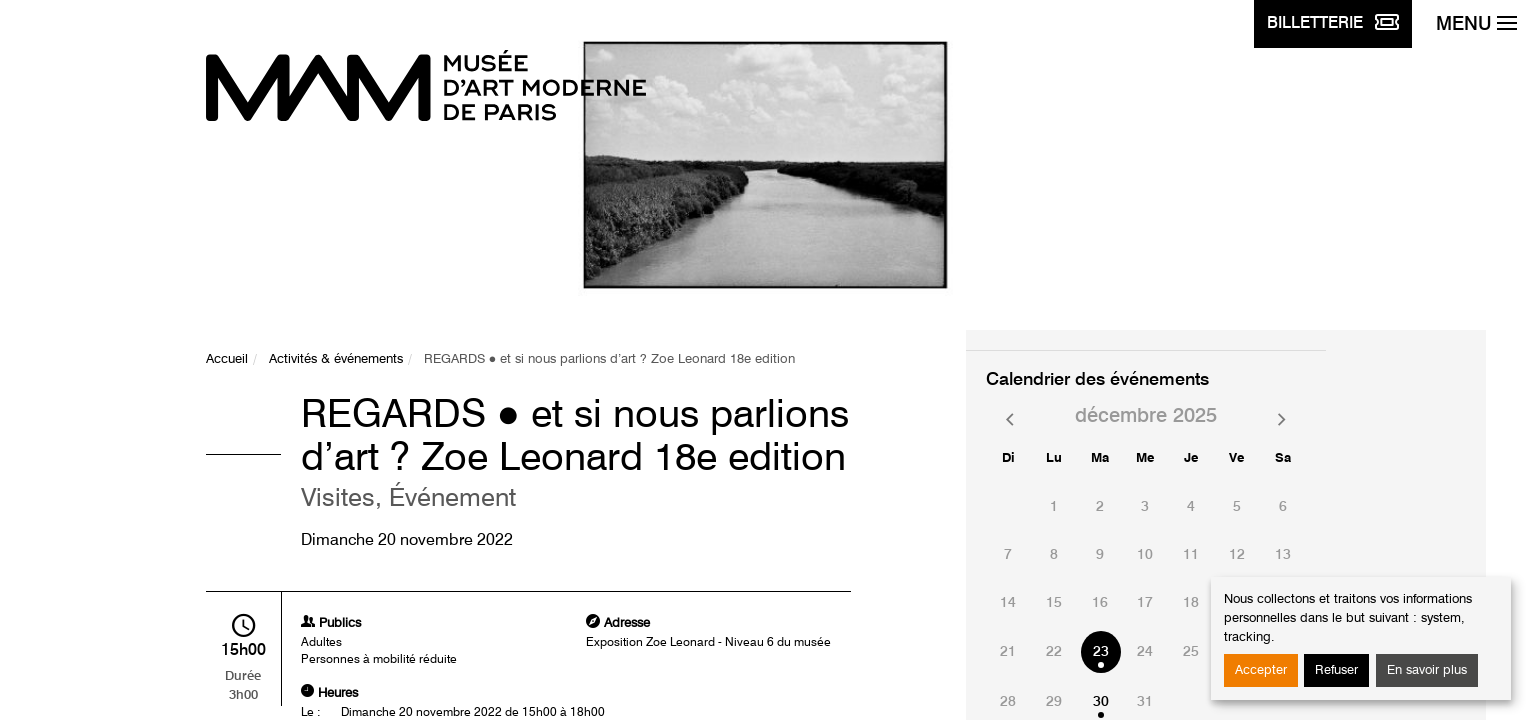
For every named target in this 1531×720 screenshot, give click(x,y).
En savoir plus (1427, 670)
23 (1101, 652)
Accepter (1261, 670)
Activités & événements (336, 359)
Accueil (227, 359)
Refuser (1336, 670)
